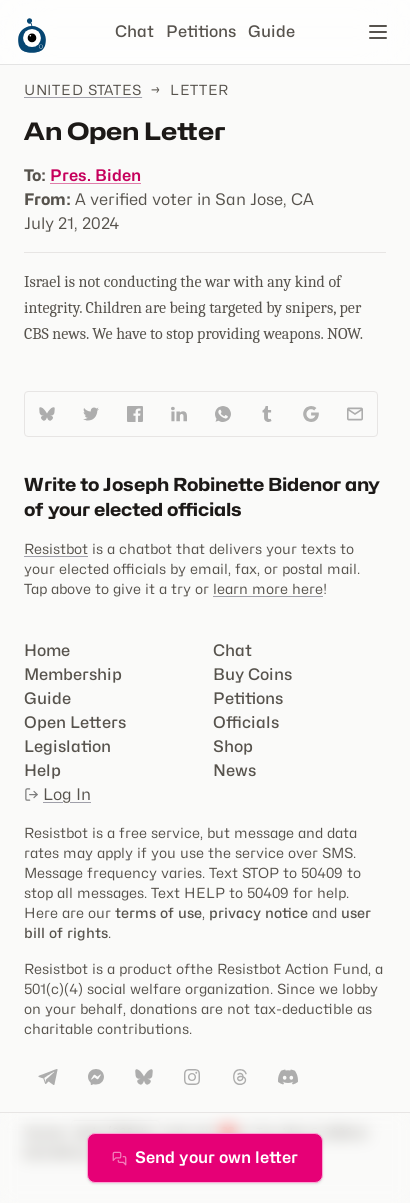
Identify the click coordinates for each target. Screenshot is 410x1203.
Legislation (67, 746)
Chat (134, 31)
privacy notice (258, 912)
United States (83, 89)
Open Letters (75, 722)
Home (47, 650)
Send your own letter (205, 1157)
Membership (73, 674)
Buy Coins (252, 674)
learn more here (268, 588)
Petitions (201, 31)
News (234, 770)
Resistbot (56, 548)
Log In (57, 794)
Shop (233, 746)
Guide (271, 31)
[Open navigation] (378, 32)
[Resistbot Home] (32, 48)
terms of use (158, 912)
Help (42, 770)
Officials (246, 722)
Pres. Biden (95, 175)
